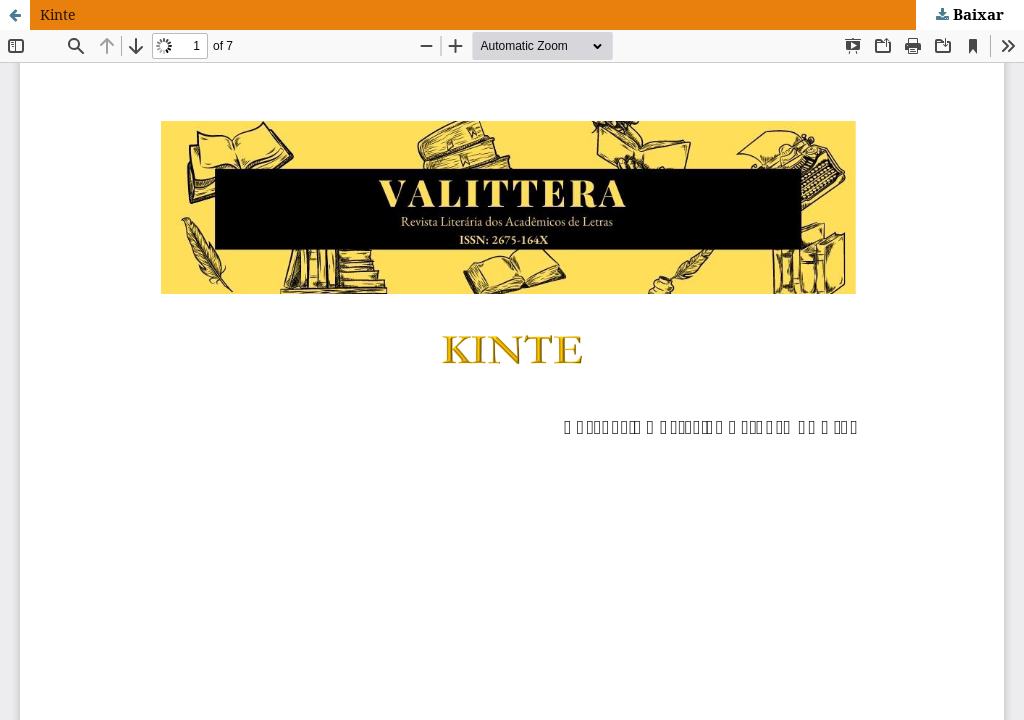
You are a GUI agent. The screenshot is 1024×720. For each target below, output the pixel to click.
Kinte (58, 14)
